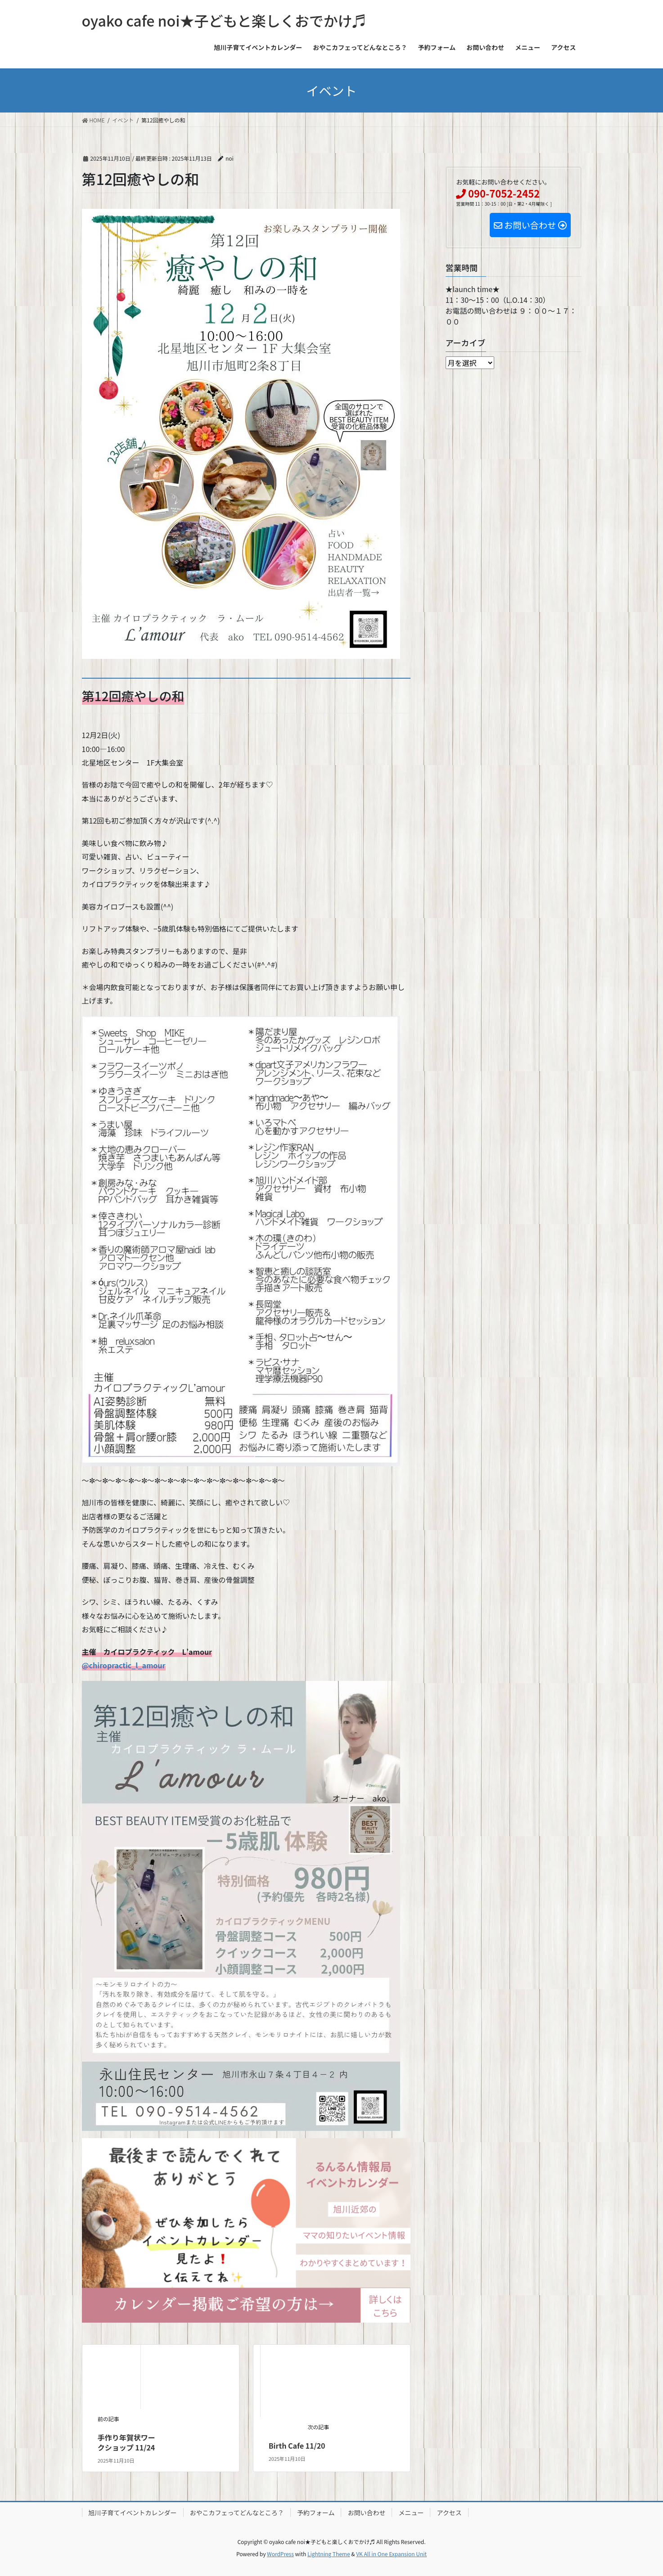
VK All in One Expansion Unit (391, 2554)
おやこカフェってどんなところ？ (237, 2512)
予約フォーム (316, 2512)
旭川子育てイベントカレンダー (133, 2512)
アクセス (449, 2512)
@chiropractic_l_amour (124, 1665)
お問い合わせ (366, 2512)
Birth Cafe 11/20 (297, 2445)
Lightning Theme (328, 2554)
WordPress (280, 2554)
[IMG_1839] (246, 2229)
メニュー (411, 2512)
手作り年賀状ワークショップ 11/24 (126, 2442)
